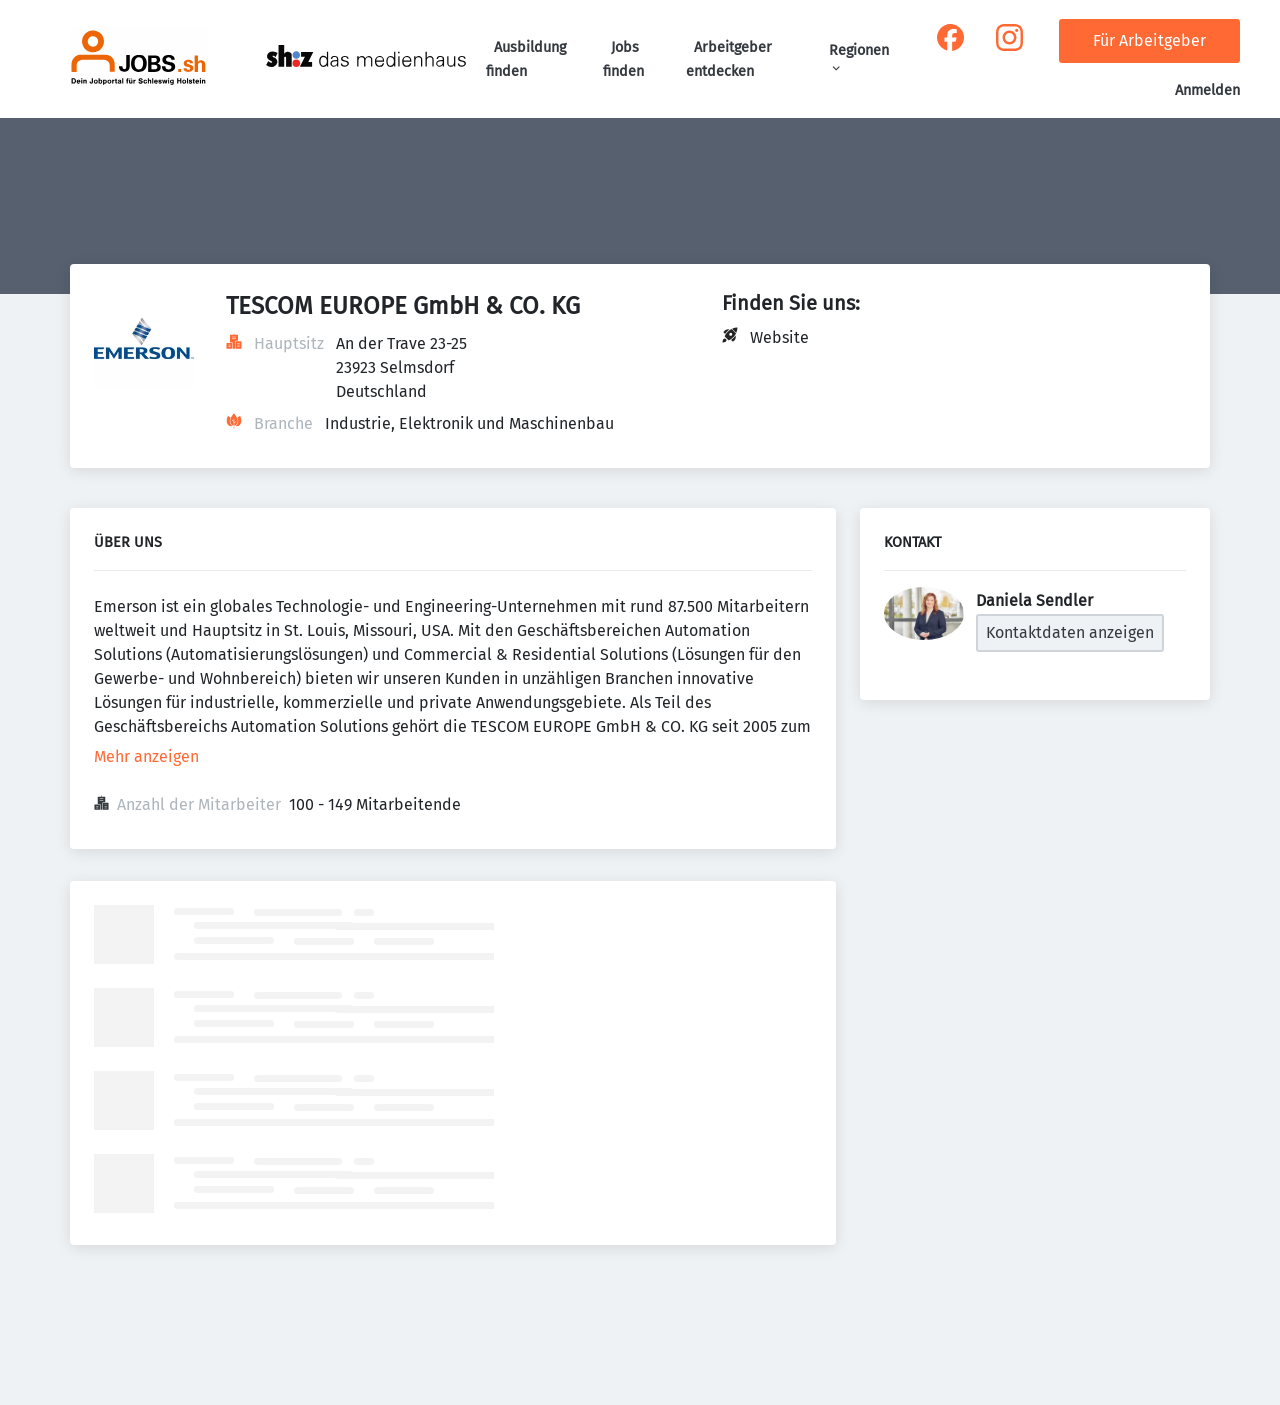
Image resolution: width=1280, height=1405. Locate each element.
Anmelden (1207, 90)
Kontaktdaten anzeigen (1070, 632)
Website (779, 337)
